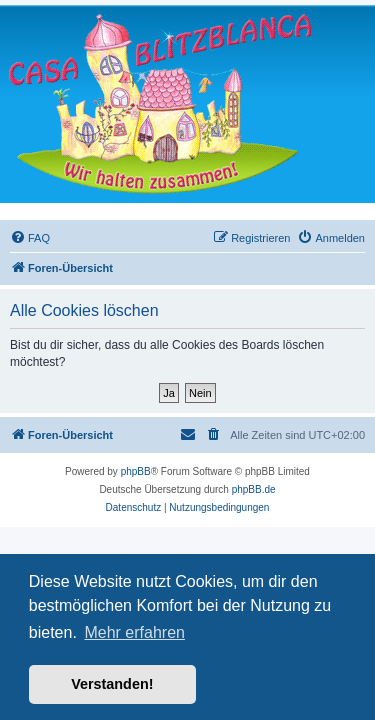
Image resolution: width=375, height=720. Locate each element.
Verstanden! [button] (112, 684)
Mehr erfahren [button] (134, 632)
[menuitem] (30, 238)
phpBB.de (254, 489)
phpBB (136, 471)
